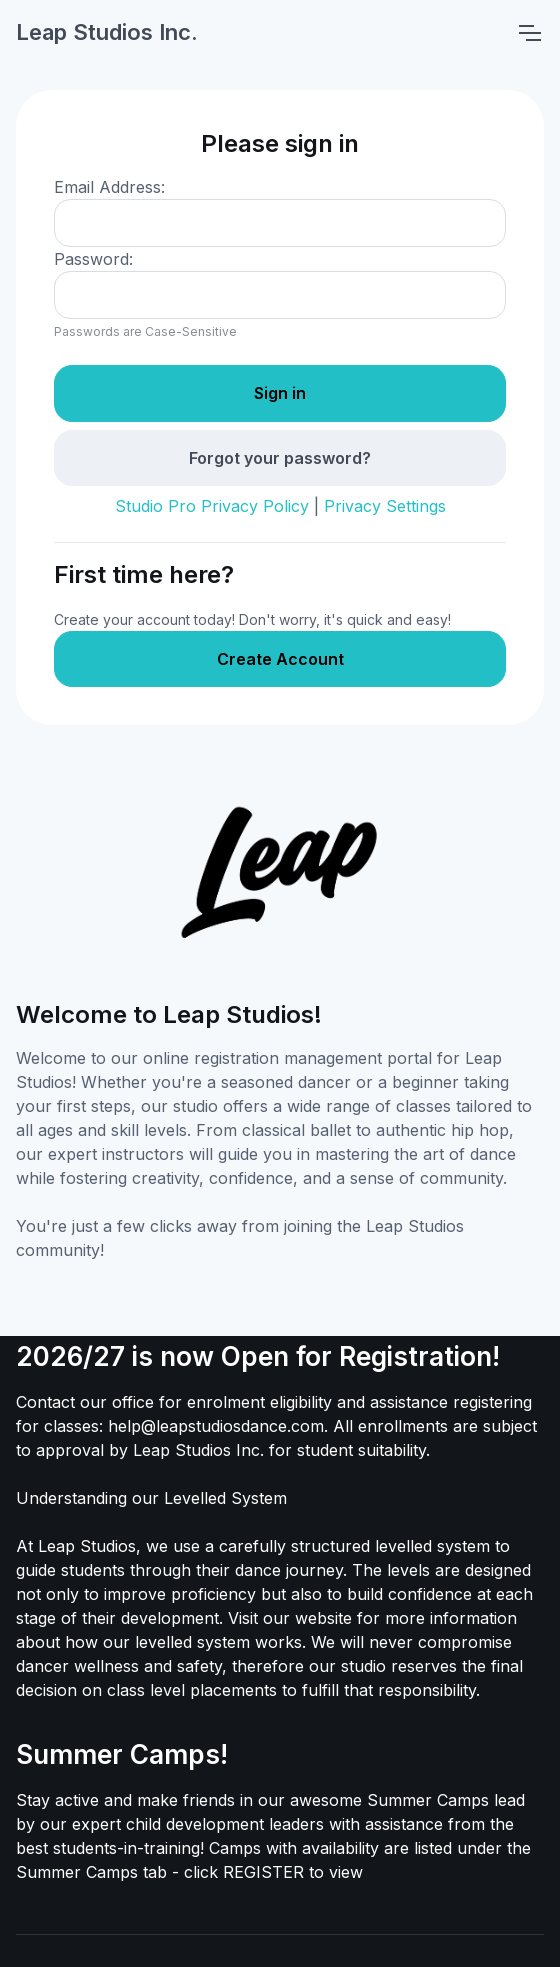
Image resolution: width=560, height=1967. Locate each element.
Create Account (280, 659)
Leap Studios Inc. (107, 32)
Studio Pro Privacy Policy (212, 506)
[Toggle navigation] (529, 33)
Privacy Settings (385, 506)
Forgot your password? (280, 458)
